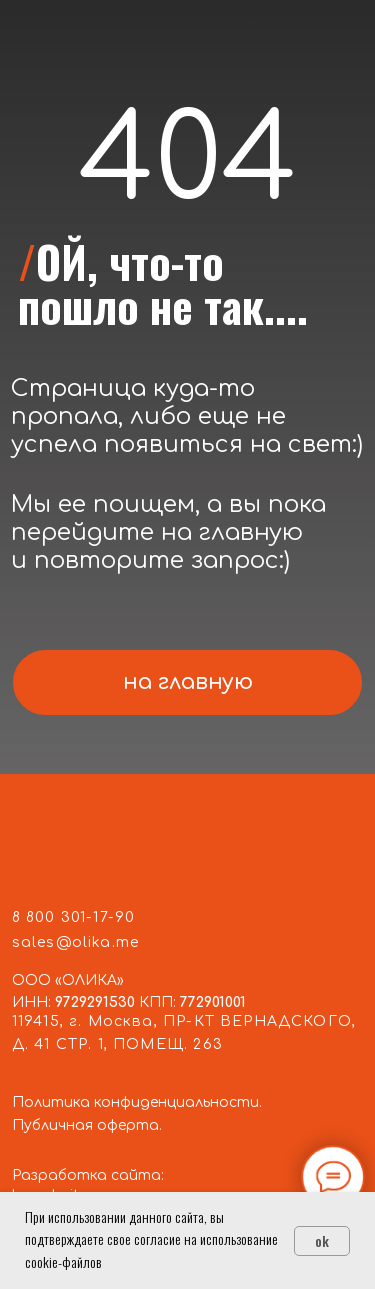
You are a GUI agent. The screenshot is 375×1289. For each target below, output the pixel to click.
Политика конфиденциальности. (137, 1102)
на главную (188, 682)
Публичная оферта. (87, 1125)
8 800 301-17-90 (74, 917)
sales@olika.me (75, 942)
